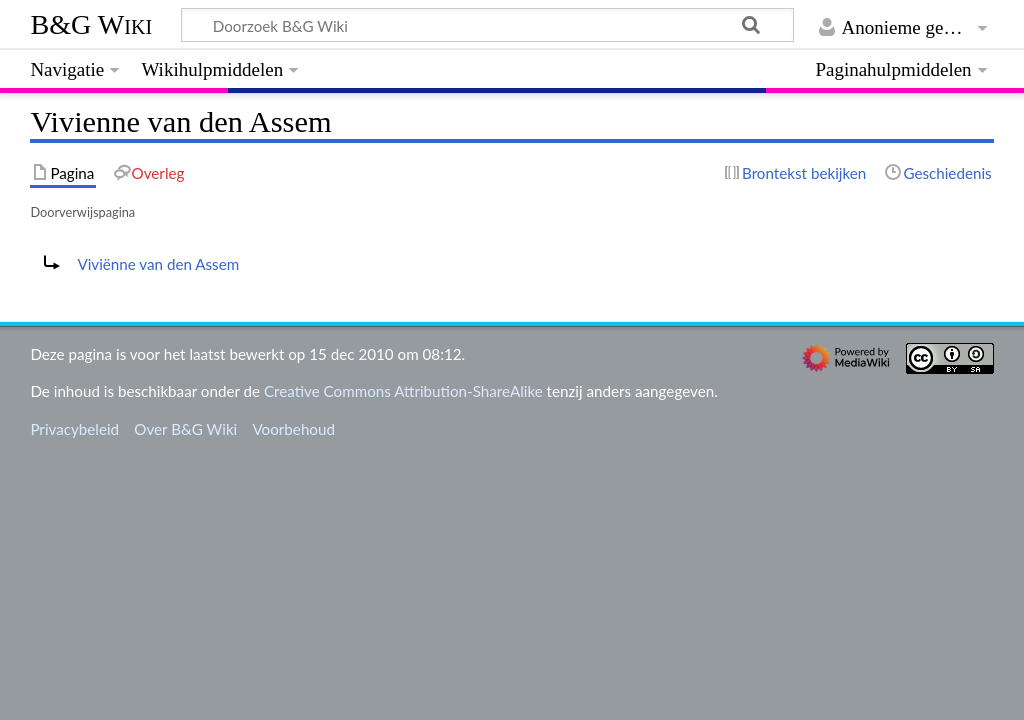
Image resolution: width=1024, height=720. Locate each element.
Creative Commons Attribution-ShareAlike (403, 391)
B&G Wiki (91, 24)
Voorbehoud (293, 429)
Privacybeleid (74, 429)
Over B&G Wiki (185, 429)
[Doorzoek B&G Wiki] (487, 25)
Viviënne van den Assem (158, 264)
